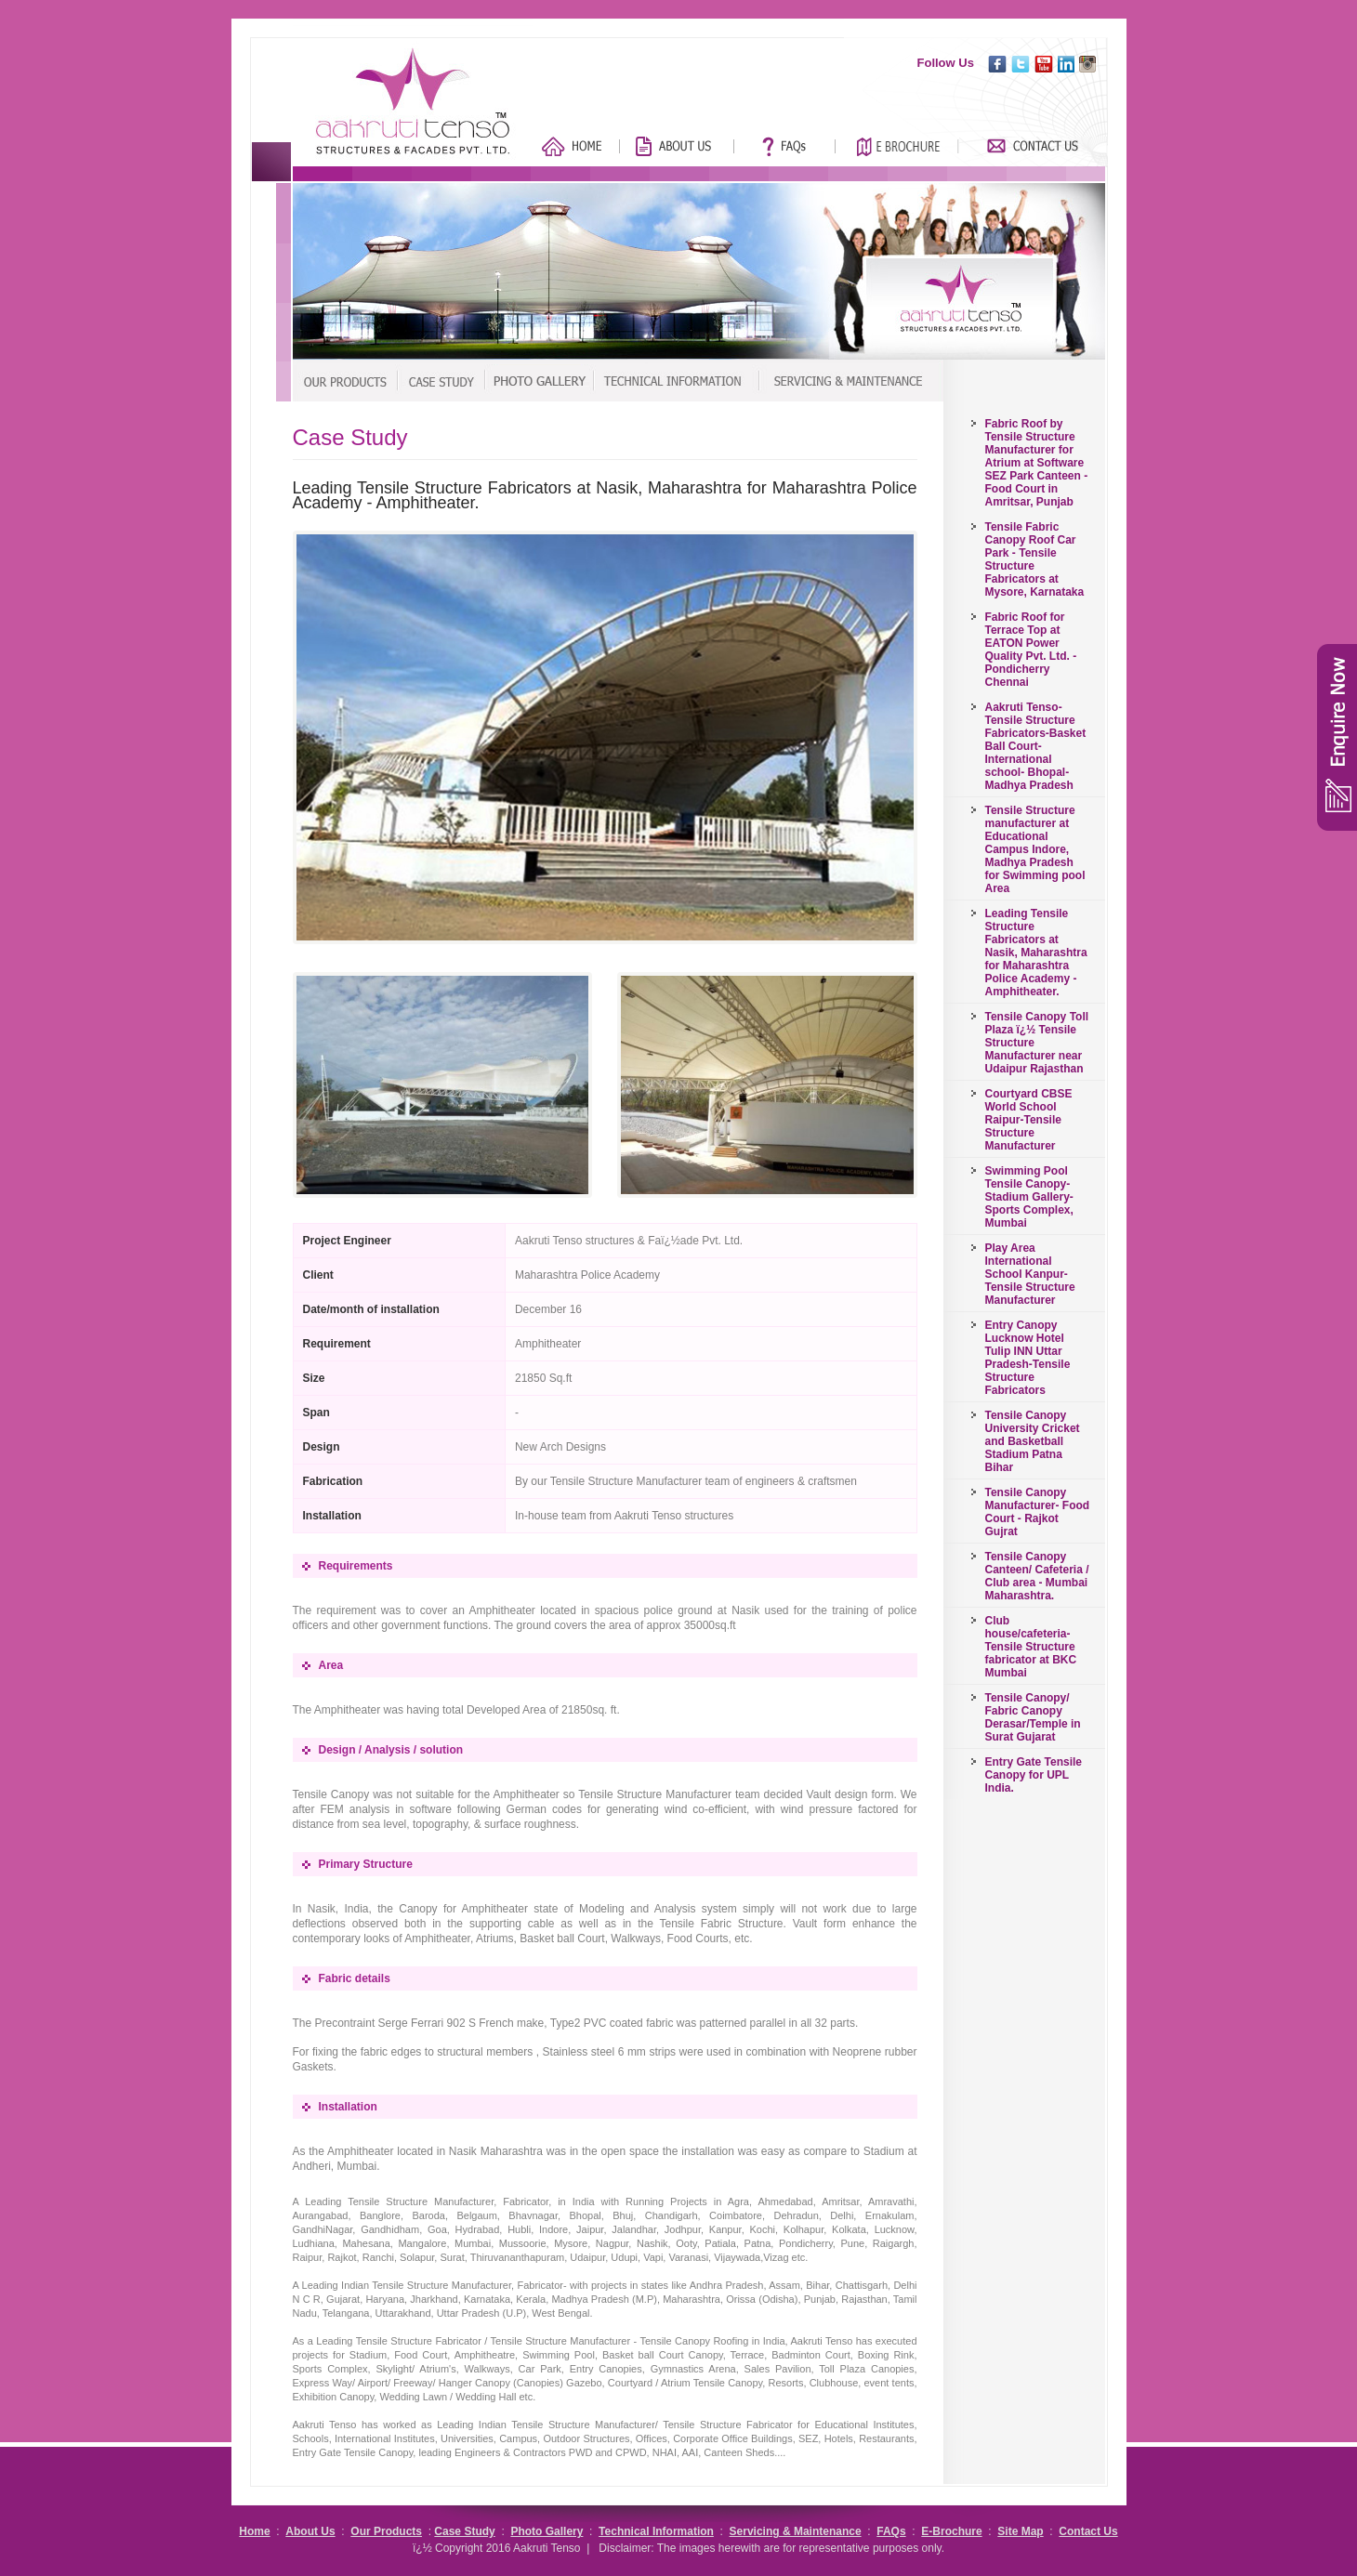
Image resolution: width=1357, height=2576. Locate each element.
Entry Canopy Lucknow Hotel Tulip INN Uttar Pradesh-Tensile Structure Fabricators (1028, 1358)
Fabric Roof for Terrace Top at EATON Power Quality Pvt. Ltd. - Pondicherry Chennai (1031, 650)
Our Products (386, 2531)
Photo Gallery (546, 2531)
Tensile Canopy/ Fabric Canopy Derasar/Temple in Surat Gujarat (1033, 1717)
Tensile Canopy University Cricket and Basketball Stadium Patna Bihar (1032, 1441)
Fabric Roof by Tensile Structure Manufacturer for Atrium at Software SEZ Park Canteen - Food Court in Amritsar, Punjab (1036, 462)
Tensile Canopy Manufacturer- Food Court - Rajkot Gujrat (1037, 1512)
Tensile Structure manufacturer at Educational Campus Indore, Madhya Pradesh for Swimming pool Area (1035, 849)
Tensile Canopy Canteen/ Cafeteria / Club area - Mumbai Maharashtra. (1037, 1576)
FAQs (890, 2531)
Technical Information (656, 2531)
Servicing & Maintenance (796, 2531)
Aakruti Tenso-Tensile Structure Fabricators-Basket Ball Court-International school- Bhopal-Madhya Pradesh (1036, 746)
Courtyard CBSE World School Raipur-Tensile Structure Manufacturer (1029, 1119)
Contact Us (1088, 2531)
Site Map (1020, 2531)
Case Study (464, 2531)
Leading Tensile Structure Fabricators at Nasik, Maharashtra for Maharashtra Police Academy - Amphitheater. (1036, 952)
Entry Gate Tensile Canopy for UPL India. (1033, 1774)
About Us (310, 2531)
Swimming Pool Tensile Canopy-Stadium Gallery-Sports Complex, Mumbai (1029, 1196)
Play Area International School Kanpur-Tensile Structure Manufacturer (1030, 1274)
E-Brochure (951, 2531)
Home (254, 2531)
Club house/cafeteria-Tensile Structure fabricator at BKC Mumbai (1031, 1646)
